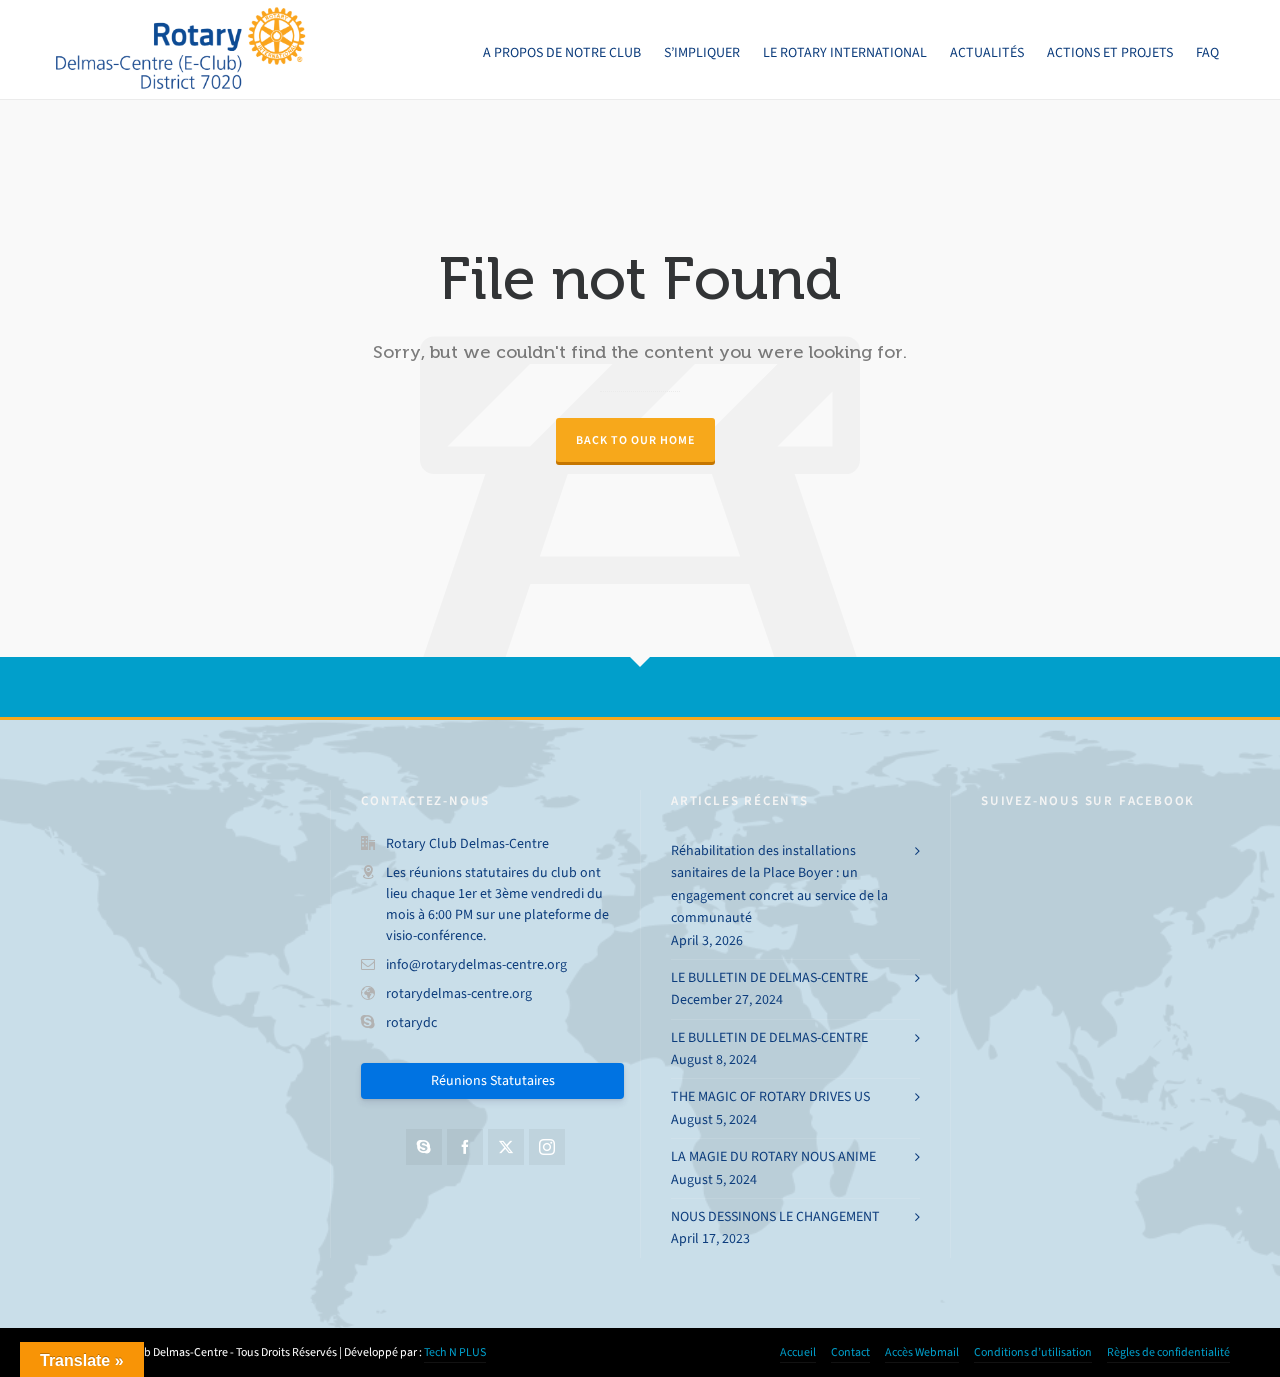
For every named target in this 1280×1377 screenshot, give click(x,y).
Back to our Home (635, 440)
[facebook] (465, 1147)
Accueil (798, 1352)
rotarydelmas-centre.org (459, 993)
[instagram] (547, 1147)
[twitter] (506, 1147)
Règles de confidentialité (1168, 1352)
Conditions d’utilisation (1033, 1352)
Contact (850, 1352)
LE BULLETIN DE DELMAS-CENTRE (769, 977)
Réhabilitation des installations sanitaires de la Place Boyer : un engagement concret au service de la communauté (779, 884)
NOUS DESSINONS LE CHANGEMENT (775, 1216)
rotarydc (411, 1022)
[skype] (424, 1147)
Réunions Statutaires (493, 1080)
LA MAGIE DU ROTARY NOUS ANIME (773, 1156)
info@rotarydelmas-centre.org (476, 964)
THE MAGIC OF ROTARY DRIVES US (770, 1096)
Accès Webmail (922, 1352)
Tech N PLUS (455, 1352)
